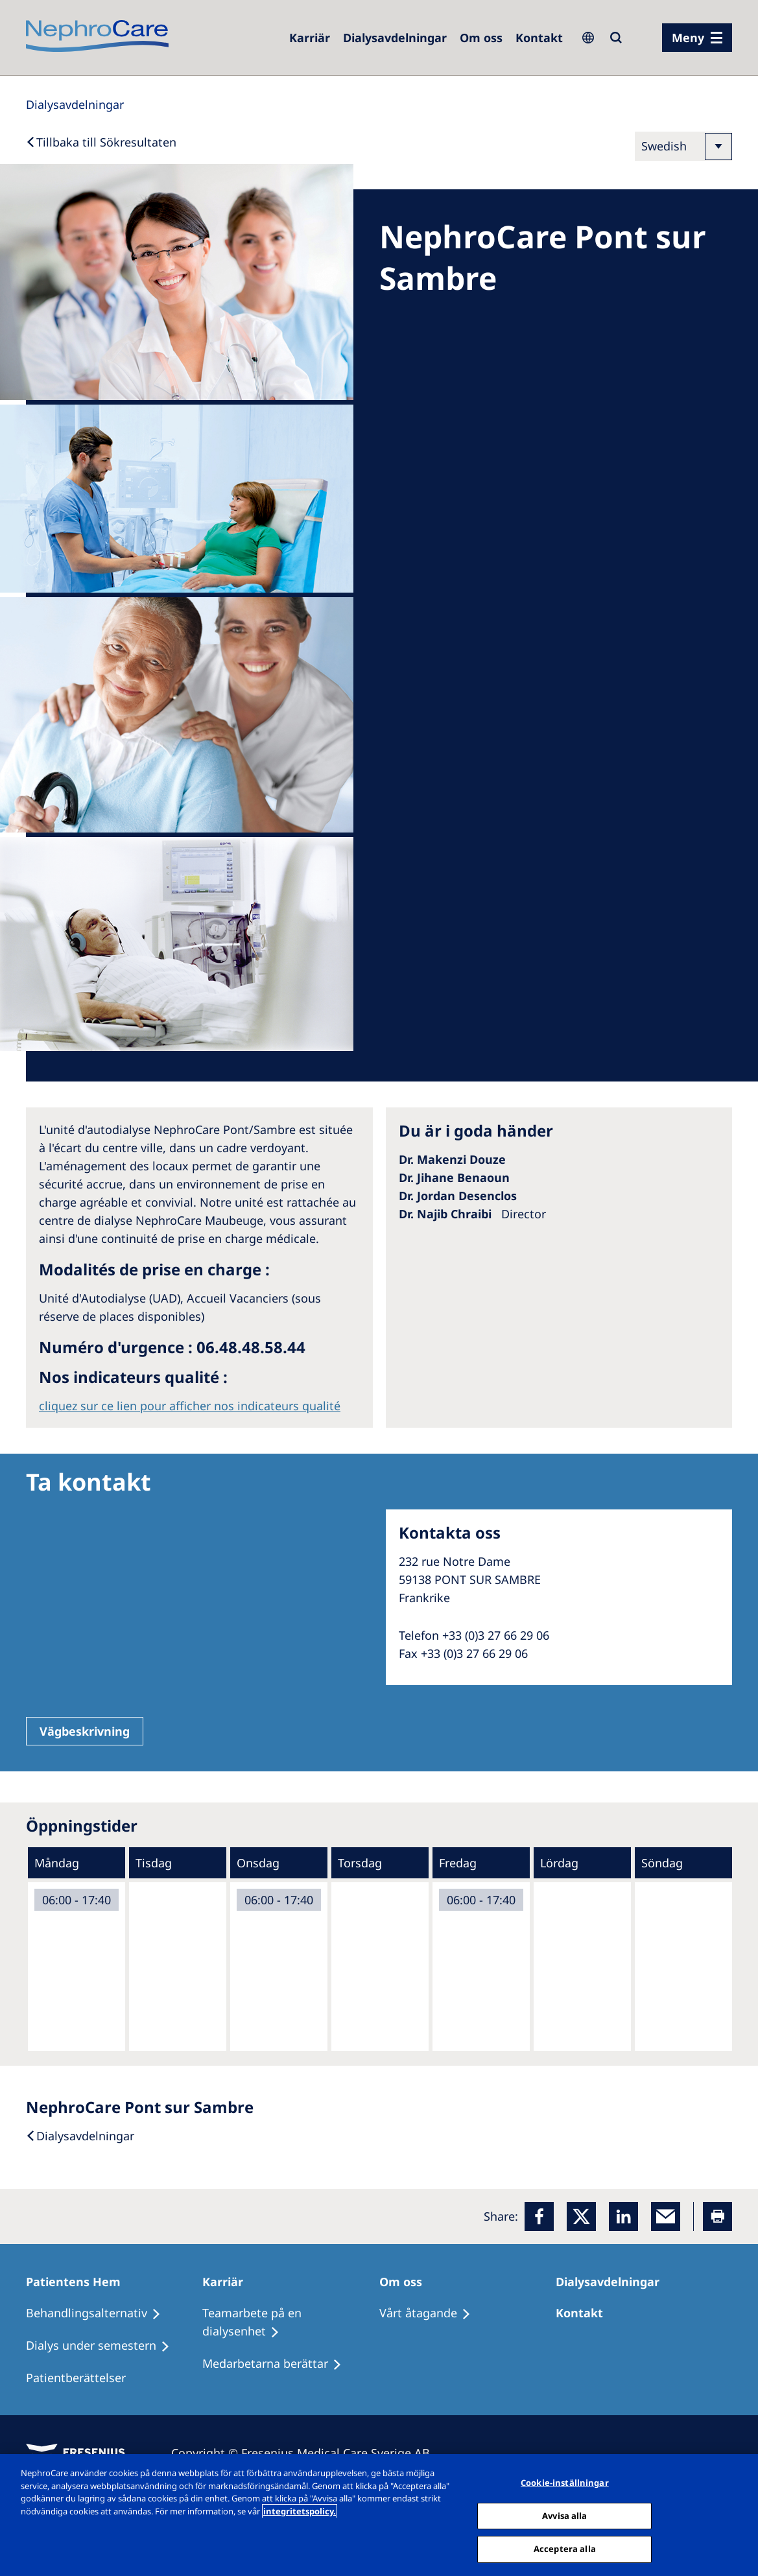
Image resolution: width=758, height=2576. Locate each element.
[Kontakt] (539, 38)
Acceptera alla (565, 2549)
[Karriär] (228, 2282)
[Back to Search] (101, 142)
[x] (581, 2216)
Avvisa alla (564, 2516)
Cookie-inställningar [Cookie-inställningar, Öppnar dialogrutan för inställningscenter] (565, 2482)
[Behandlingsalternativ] (99, 2313)
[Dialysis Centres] (395, 38)
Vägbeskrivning (85, 1731)
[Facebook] (539, 2216)
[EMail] (665, 2216)
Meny (688, 37)
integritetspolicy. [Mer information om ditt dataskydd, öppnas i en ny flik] (299, 2511)
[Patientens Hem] (79, 2282)
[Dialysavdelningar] (613, 2282)
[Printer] (717, 2216)
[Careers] (310, 38)
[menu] (697, 37)
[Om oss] (481, 38)
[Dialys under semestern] (104, 2346)
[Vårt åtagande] (430, 2313)
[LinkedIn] (623, 2216)
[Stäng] (737, 2513)
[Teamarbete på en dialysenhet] (290, 2322)
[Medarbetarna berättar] (277, 2364)
